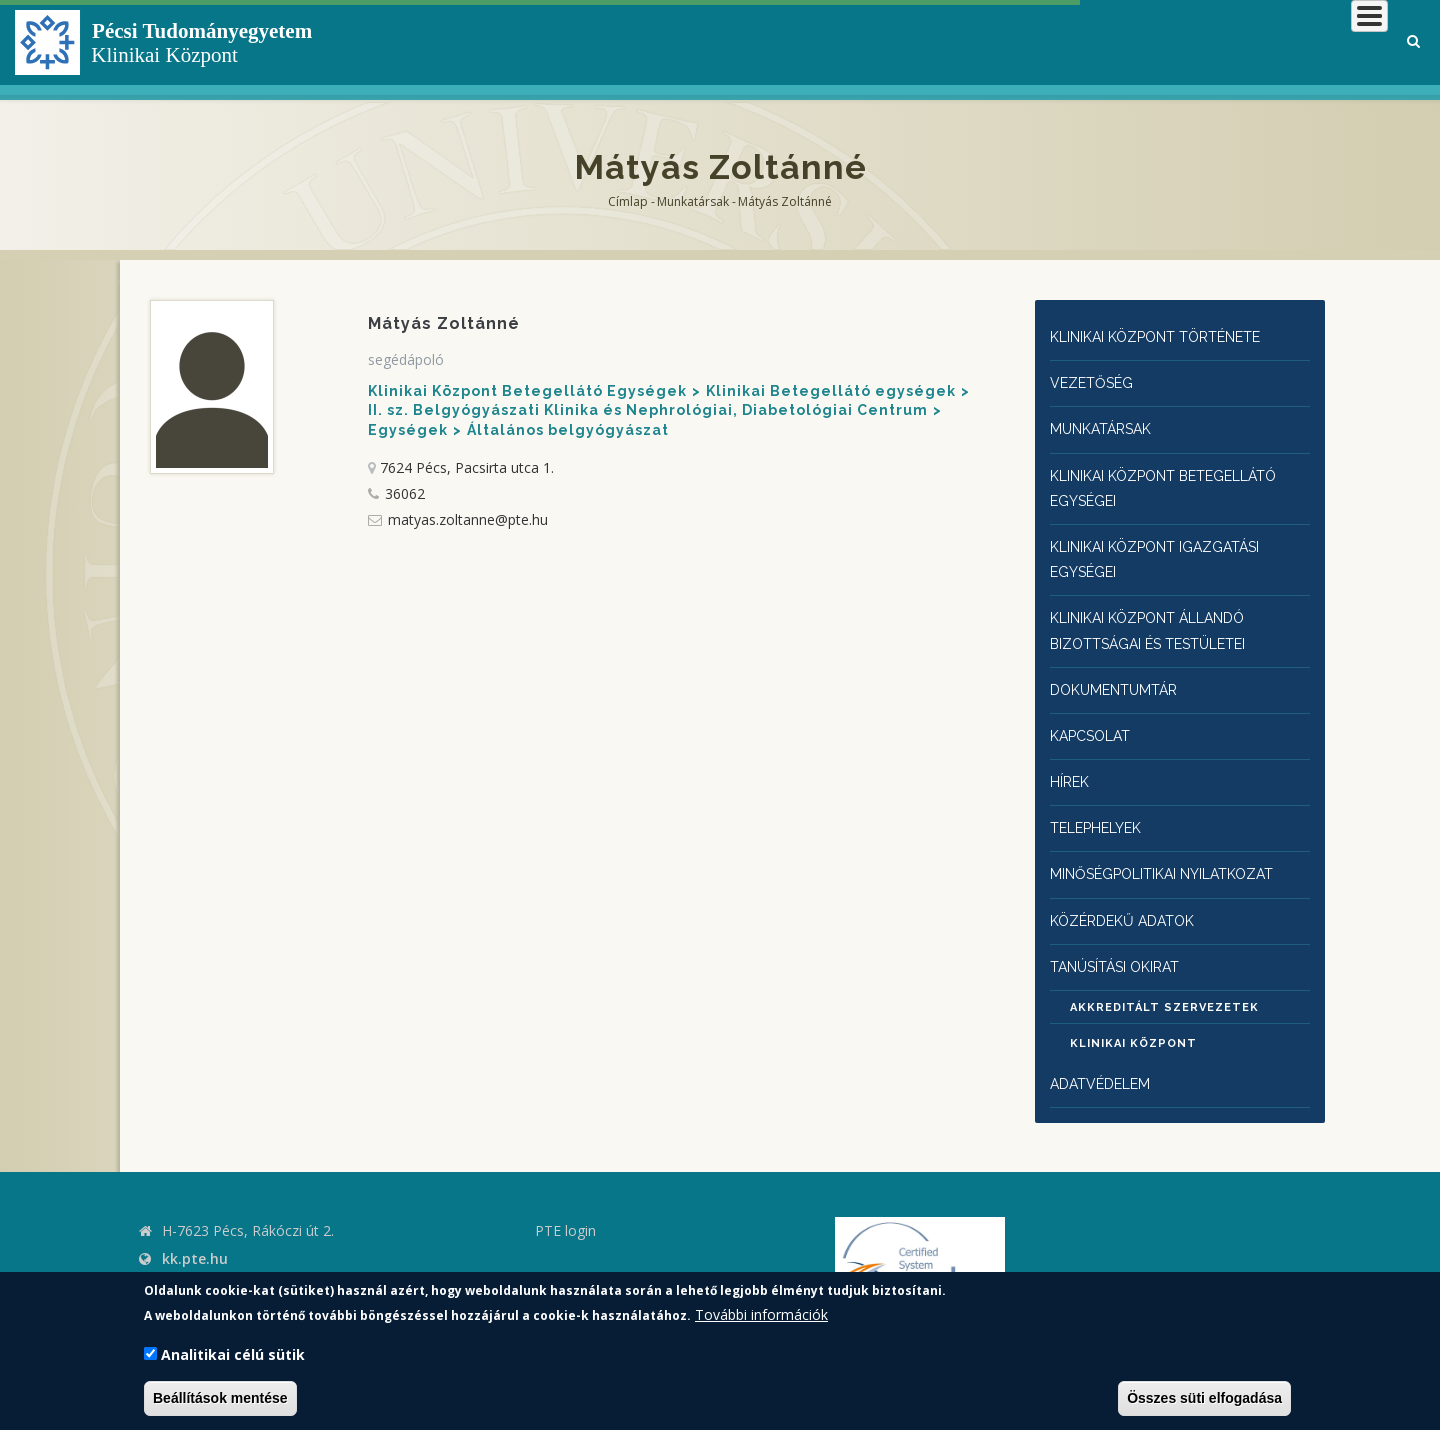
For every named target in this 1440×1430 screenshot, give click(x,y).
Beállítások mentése (220, 1398)
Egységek (408, 430)
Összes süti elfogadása (1204, 1398)
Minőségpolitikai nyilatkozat (1176, 850)
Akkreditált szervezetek (1164, 982)
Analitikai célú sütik (233, 1354)
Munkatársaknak (1306, 44)
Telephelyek (1101, 806)
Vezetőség (1094, 380)
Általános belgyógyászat (568, 430)
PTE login (565, 1204)
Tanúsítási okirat (1125, 939)
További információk (761, 1314)
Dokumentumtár (1119, 673)
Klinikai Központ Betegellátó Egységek (527, 391)
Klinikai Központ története (1170, 336)
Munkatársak (693, 201)
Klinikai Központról (853, 44)
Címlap (628, 201)
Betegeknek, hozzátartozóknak (1085, 44)
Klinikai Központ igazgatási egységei (1168, 549)
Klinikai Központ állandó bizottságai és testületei (1162, 617)
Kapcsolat (1094, 717)
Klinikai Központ (1133, 1018)
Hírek (1072, 761)
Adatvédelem (1104, 1058)
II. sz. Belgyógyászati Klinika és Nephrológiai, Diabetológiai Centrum (648, 410)
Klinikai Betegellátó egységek (831, 391)
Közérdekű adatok (1128, 894)
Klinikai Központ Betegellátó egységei (1178, 481)
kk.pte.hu (195, 1232)
